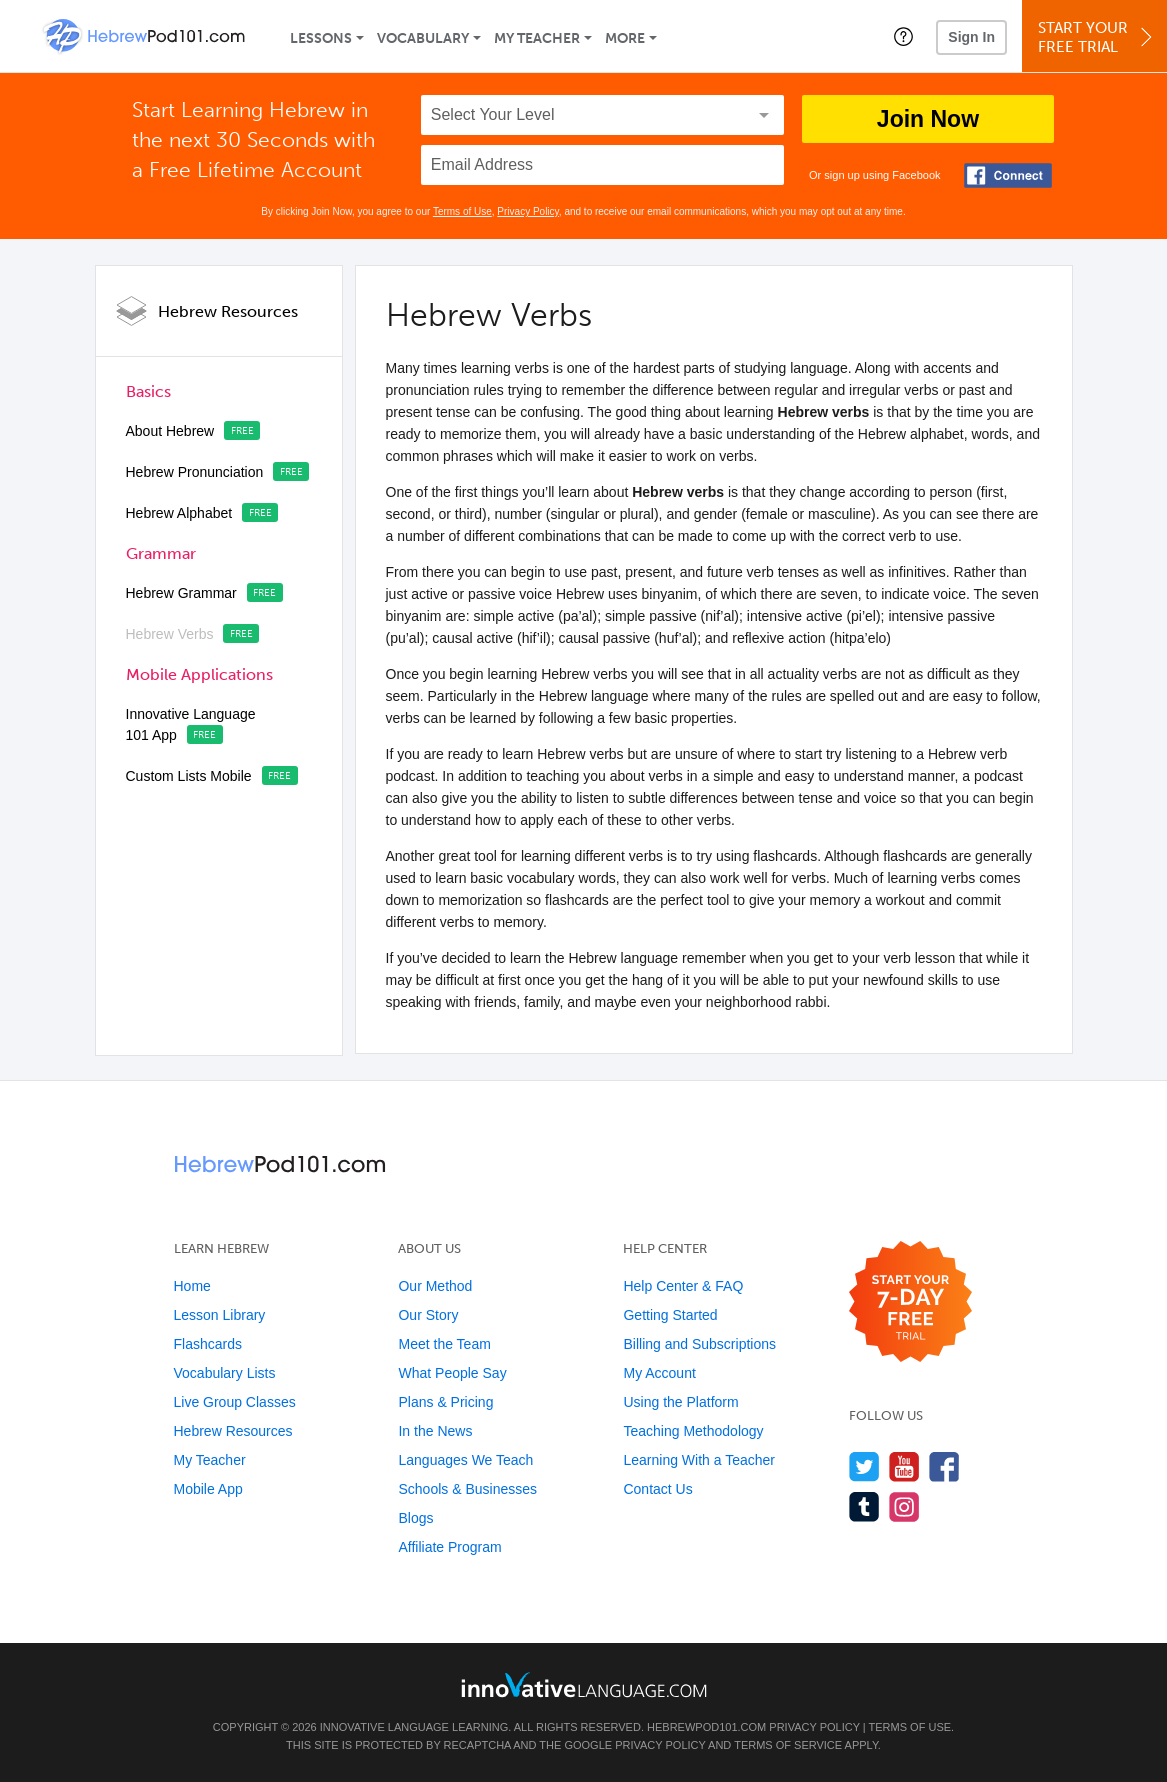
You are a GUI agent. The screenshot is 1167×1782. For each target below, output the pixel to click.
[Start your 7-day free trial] (910, 1302)
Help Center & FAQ (683, 1286)
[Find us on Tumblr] (864, 1506)
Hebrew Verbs (170, 634)
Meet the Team (444, 1344)
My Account (659, 1373)
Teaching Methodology (693, 1431)
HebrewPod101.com (706, 1727)
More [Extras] (625, 38)
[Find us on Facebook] (944, 1466)
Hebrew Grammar (181, 593)
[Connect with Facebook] (1008, 175)
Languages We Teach (465, 1460)
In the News (435, 1431)
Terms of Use (462, 211)
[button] (903, 36)
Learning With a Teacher (699, 1460)
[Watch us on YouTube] (904, 1466)
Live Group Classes (235, 1402)
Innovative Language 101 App (191, 724)
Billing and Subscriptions (699, 1344)
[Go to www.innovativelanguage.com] (584, 1684)
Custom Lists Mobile (189, 776)
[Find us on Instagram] (904, 1506)
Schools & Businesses (467, 1489)
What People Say (452, 1373)
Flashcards (208, 1344)
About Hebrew (170, 431)
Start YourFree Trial (1097, 37)
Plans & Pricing (445, 1402)
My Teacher (537, 38)
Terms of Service (788, 1745)
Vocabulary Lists (225, 1373)
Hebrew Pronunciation (195, 472)
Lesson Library (220, 1315)
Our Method (435, 1286)
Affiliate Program (449, 1547)
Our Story (428, 1315)
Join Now (928, 119)
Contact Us (657, 1489)
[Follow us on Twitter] (864, 1466)
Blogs (415, 1518)
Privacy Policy (528, 211)
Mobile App (208, 1489)
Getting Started (670, 1315)
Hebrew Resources (228, 311)
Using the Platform (680, 1402)
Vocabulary (423, 38)
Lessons (321, 38)
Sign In (971, 37)
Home (192, 1286)
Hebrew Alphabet (179, 513)
